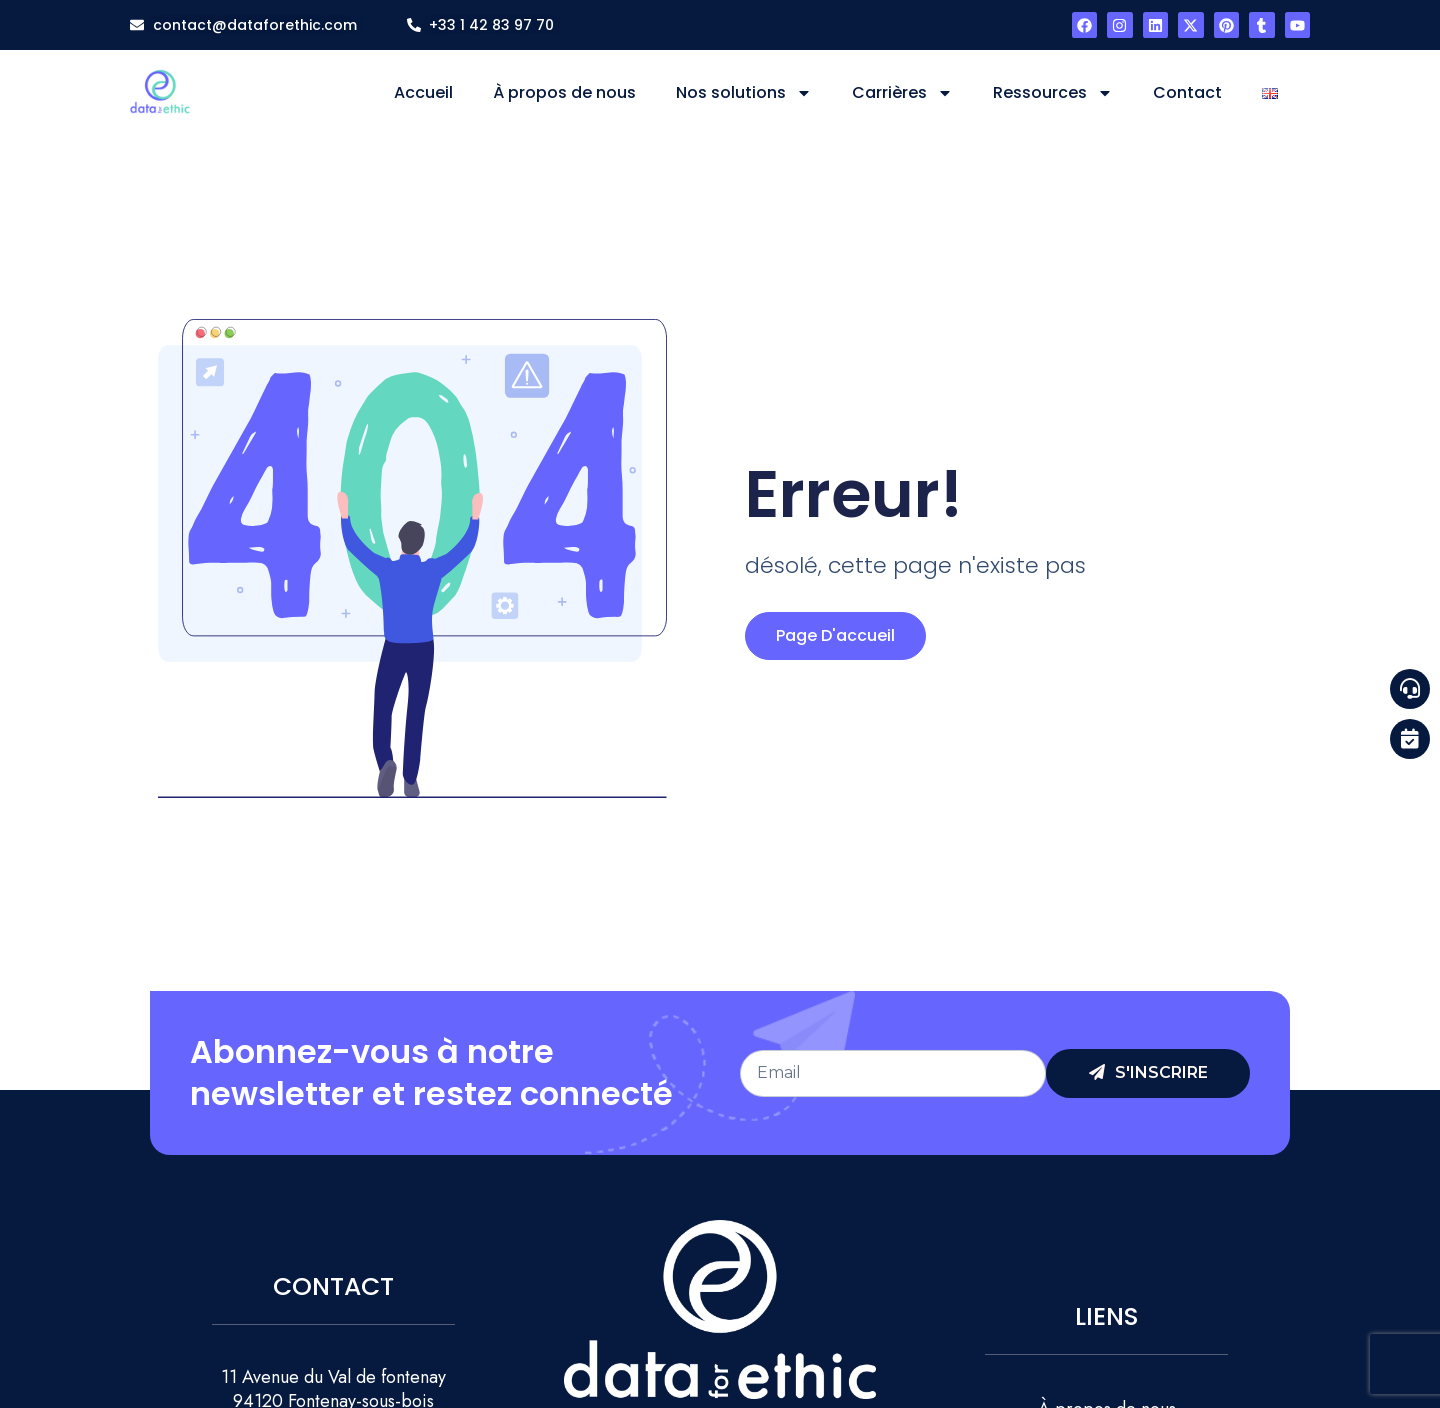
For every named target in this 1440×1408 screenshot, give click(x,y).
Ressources (1053, 93)
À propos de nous (564, 92)
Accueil (423, 92)
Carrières (902, 93)
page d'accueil (835, 635)
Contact (1187, 92)
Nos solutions (744, 93)
